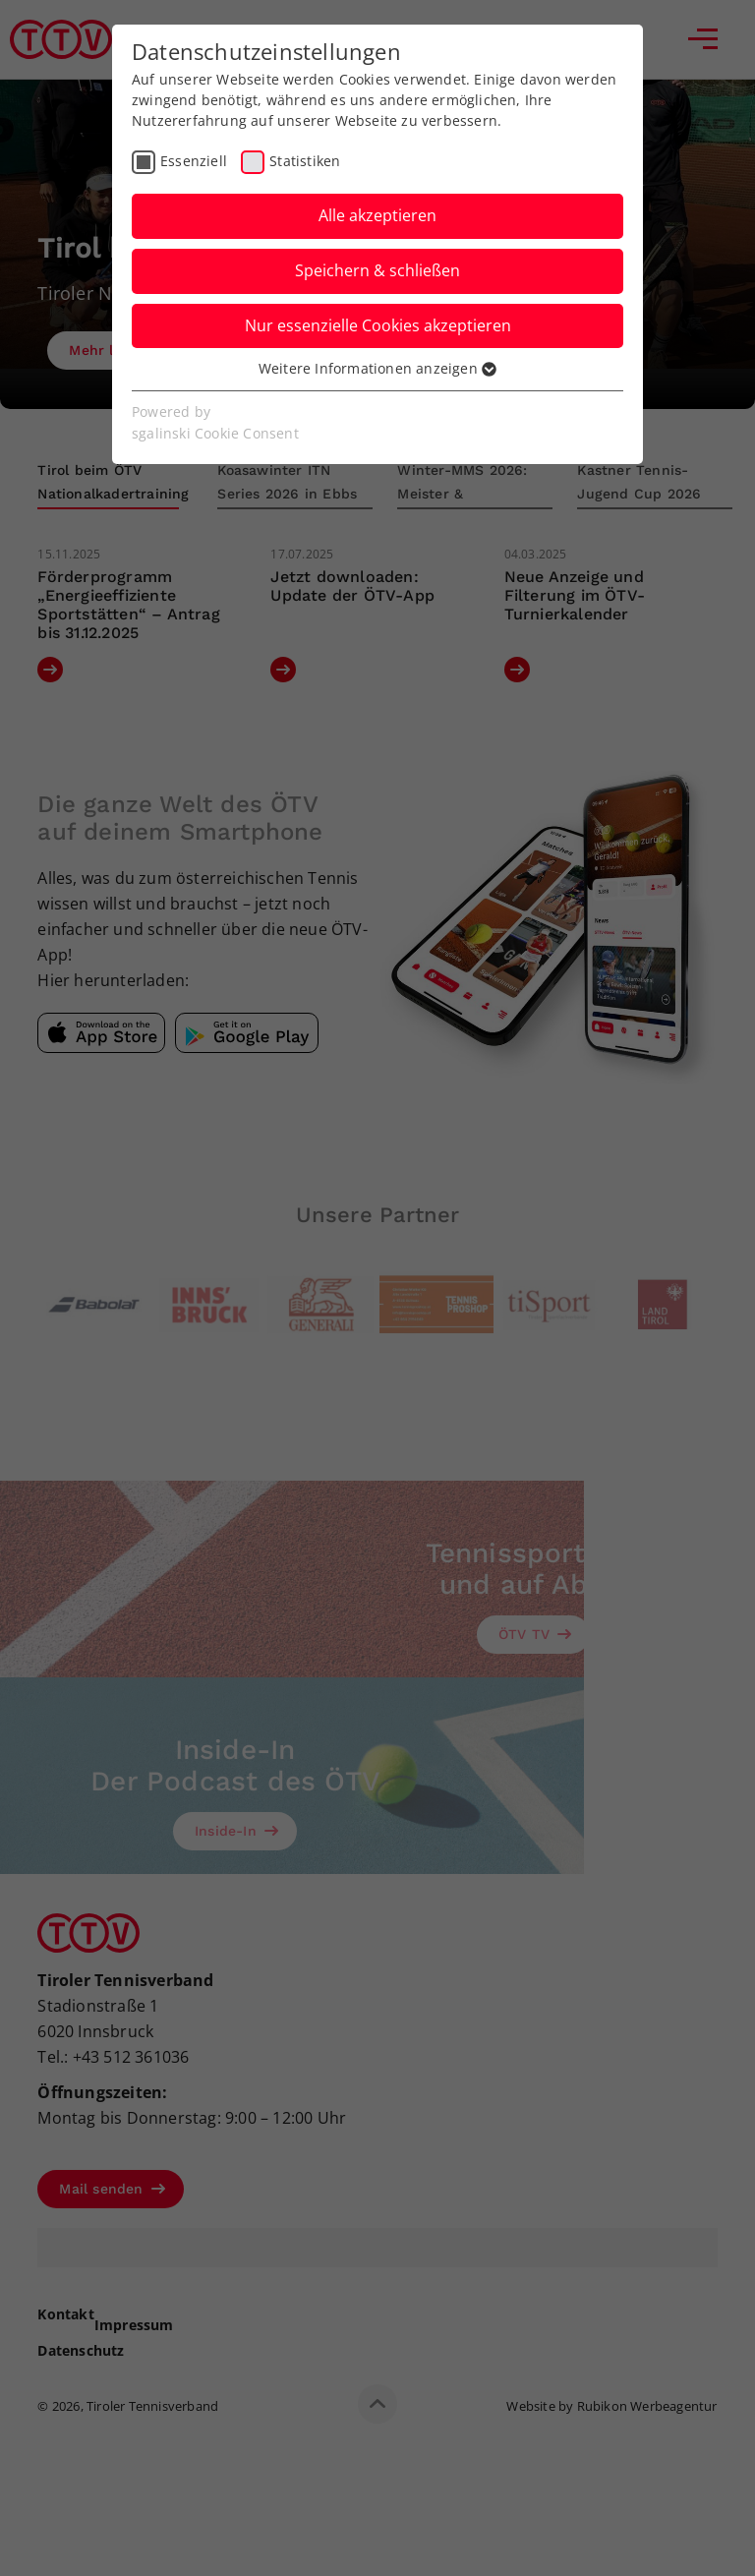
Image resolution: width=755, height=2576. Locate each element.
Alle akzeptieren (377, 215)
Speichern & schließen (377, 270)
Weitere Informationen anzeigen (377, 368)
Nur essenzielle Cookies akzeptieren (378, 325)
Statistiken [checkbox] (304, 160)
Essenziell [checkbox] (193, 160)
